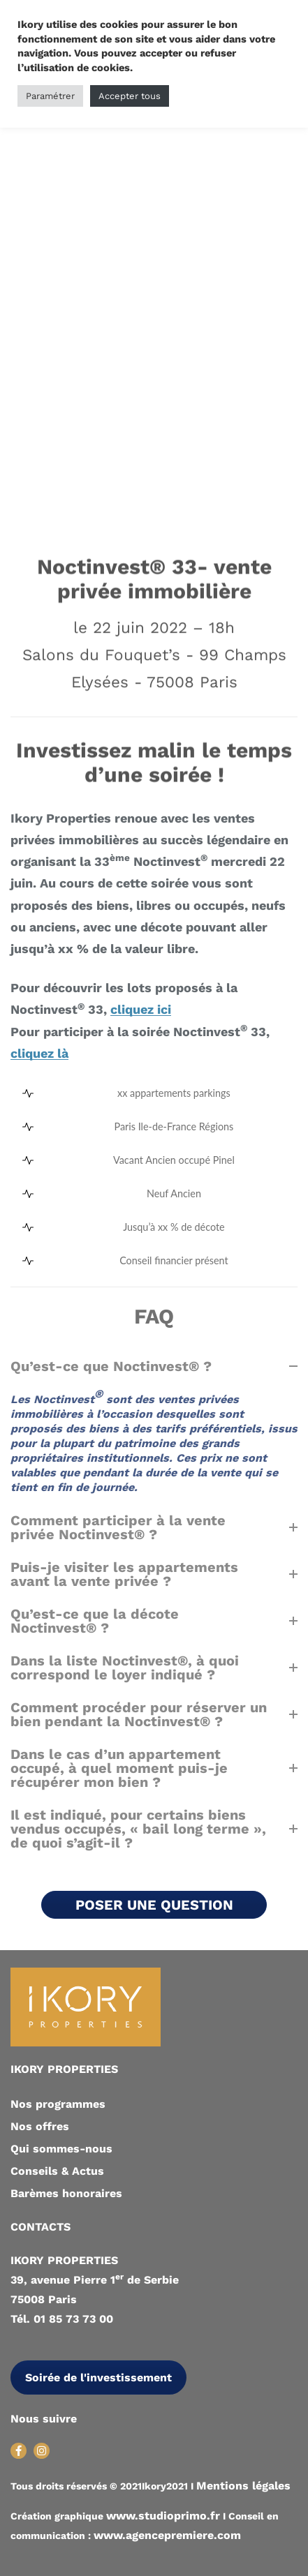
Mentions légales (243, 2485)
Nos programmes (57, 2104)
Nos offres (39, 2126)
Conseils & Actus (57, 2171)
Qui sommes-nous (61, 2148)
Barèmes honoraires (66, 2193)
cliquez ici (140, 1009)
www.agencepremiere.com (167, 2535)
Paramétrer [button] (50, 96)
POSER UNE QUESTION (154, 1904)
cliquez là (39, 1053)
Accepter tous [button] (129, 96)
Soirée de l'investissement (98, 2377)
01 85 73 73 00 (73, 2319)
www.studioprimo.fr (163, 2515)
